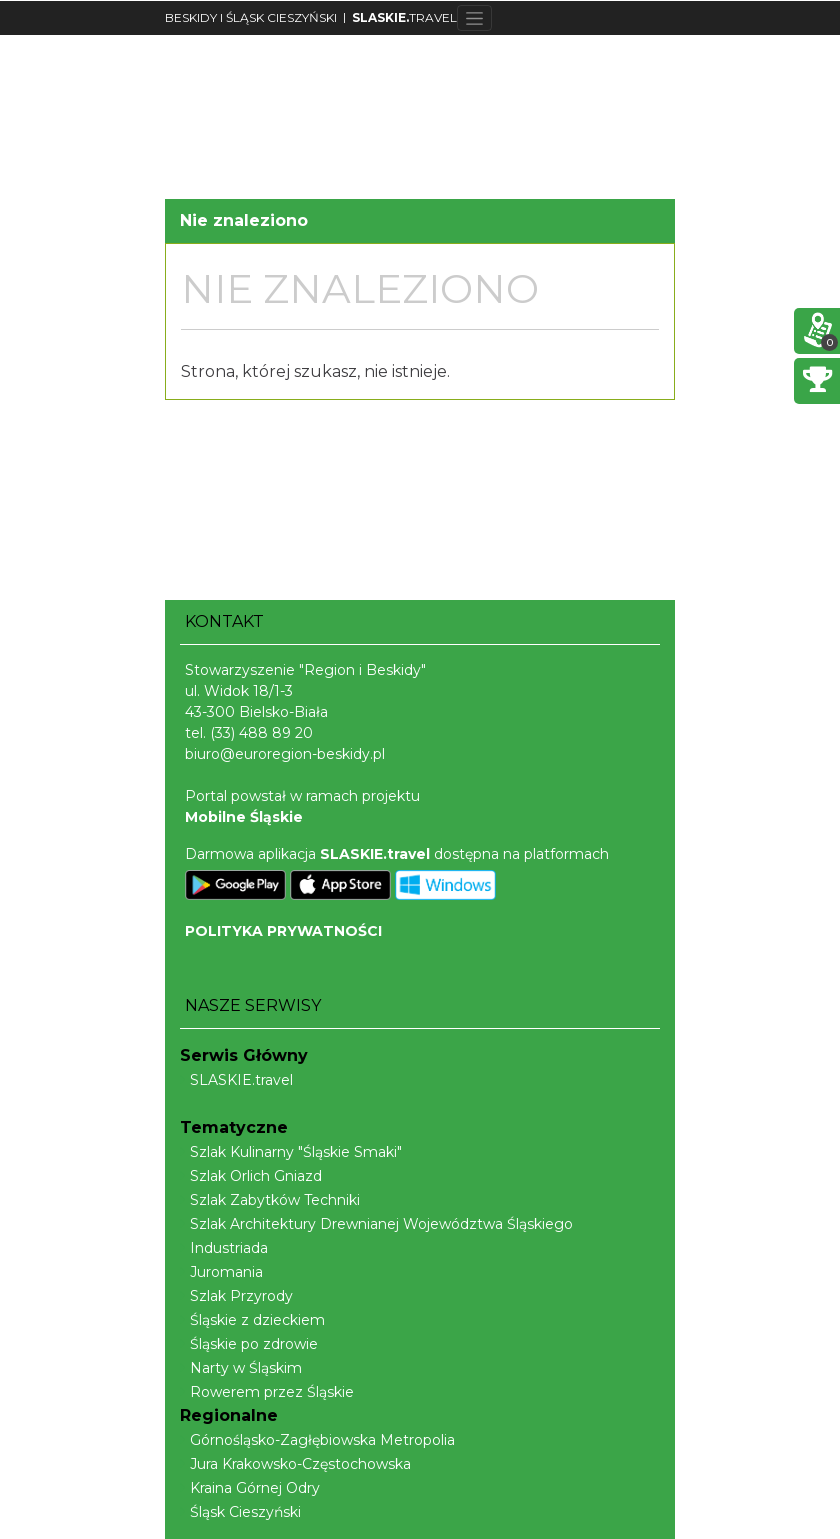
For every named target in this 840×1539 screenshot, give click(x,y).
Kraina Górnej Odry (250, 1488)
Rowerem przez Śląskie (267, 1392)
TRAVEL (404, 17)
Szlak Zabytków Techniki (270, 1200)
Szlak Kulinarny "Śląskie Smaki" (291, 1152)
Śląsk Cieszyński (240, 1512)
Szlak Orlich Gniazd (251, 1176)
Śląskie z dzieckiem (252, 1320)
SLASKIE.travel (236, 1080)
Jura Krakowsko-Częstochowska (295, 1464)
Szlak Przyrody (236, 1296)
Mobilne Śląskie (244, 817)
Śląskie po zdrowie (249, 1344)
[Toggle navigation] (474, 18)
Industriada (224, 1248)
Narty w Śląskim (241, 1368)
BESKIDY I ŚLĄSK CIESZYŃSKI (251, 17)
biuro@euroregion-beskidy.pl (285, 754)
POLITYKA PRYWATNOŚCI (283, 931)
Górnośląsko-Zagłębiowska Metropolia (317, 1440)
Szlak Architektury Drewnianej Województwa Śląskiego (376, 1224)
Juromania (221, 1272)
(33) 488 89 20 (261, 733)
